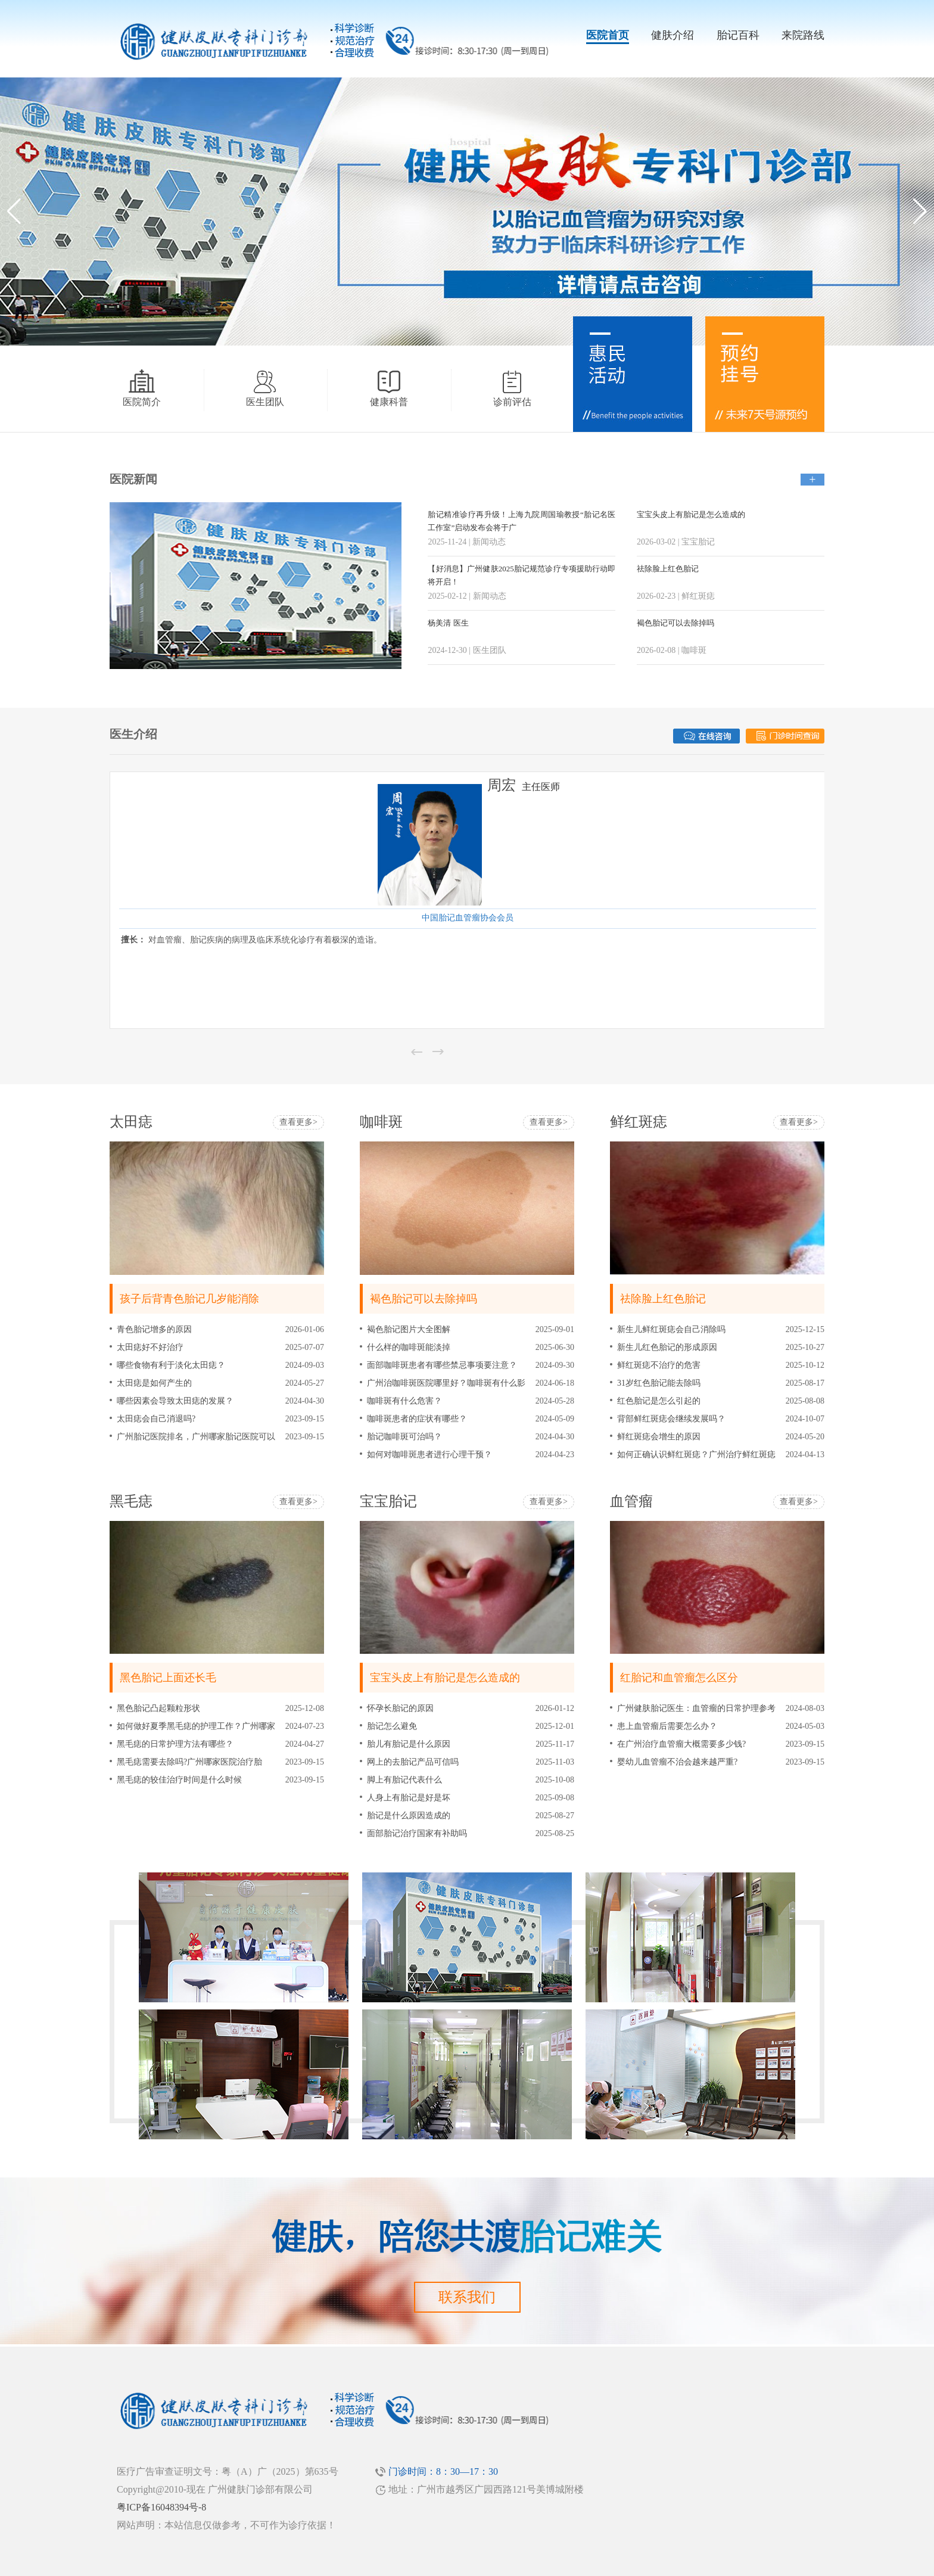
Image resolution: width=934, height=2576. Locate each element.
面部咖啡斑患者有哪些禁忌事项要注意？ (442, 1365)
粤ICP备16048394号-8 (161, 2507)
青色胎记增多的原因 (154, 1329)
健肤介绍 (672, 35)
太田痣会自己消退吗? (156, 1418)
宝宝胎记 (388, 1501)
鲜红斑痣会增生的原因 (658, 1436)
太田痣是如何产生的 (154, 1383)
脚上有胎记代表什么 (404, 1779)
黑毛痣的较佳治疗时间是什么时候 (179, 1779)
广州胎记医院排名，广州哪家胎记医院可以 (196, 1436)
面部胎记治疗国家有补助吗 (417, 1833)
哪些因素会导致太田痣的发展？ (175, 1400)
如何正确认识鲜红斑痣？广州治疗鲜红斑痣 (696, 1454)
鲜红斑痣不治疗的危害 (658, 1365)
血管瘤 (631, 1501)
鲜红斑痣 (638, 1122)
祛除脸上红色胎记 (668, 568)
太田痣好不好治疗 (150, 1347)
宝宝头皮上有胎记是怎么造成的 (691, 514)
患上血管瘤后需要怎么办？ (667, 1726)
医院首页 (607, 35)
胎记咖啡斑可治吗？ (404, 1436)
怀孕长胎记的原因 (400, 1708)
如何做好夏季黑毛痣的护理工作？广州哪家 (196, 1726)
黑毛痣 (131, 1501)
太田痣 (131, 1122)
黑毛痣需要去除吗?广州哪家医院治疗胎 (189, 1761)
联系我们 (467, 2297)
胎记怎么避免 (392, 1726)
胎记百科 (738, 35)
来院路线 (803, 35)
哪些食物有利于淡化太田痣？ (171, 1365)
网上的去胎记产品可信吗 (413, 1761)
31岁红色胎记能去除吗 (658, 1383)
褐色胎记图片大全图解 (408, 1329)
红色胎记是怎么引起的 (658, 1400)
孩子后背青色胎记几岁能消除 (189, 1299)
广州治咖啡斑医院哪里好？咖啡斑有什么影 (446, 1383)
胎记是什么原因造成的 (408, 1815)
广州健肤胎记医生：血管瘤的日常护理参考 (696, 1708)
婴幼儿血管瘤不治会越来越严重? (677, 1761)
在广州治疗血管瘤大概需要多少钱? (681, 1744)
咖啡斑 (381, 1122)
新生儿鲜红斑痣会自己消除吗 (671, 1329)
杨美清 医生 (448, 622)
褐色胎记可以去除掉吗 (675, 622)
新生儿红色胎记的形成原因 (667, 1347)
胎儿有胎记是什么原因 (408, 1744)
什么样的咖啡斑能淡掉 (408, 1347)
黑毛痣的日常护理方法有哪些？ (175, 1744)
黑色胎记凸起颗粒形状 (158, 1708)
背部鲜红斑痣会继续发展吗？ (671, 1418)
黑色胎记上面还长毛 (168, 1678)
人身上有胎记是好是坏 (408, 1797)
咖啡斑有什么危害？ (404, 1400)
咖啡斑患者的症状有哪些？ (417, 1418)
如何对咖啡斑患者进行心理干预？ (429, 1454)
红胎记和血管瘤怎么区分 (679, 1678)
